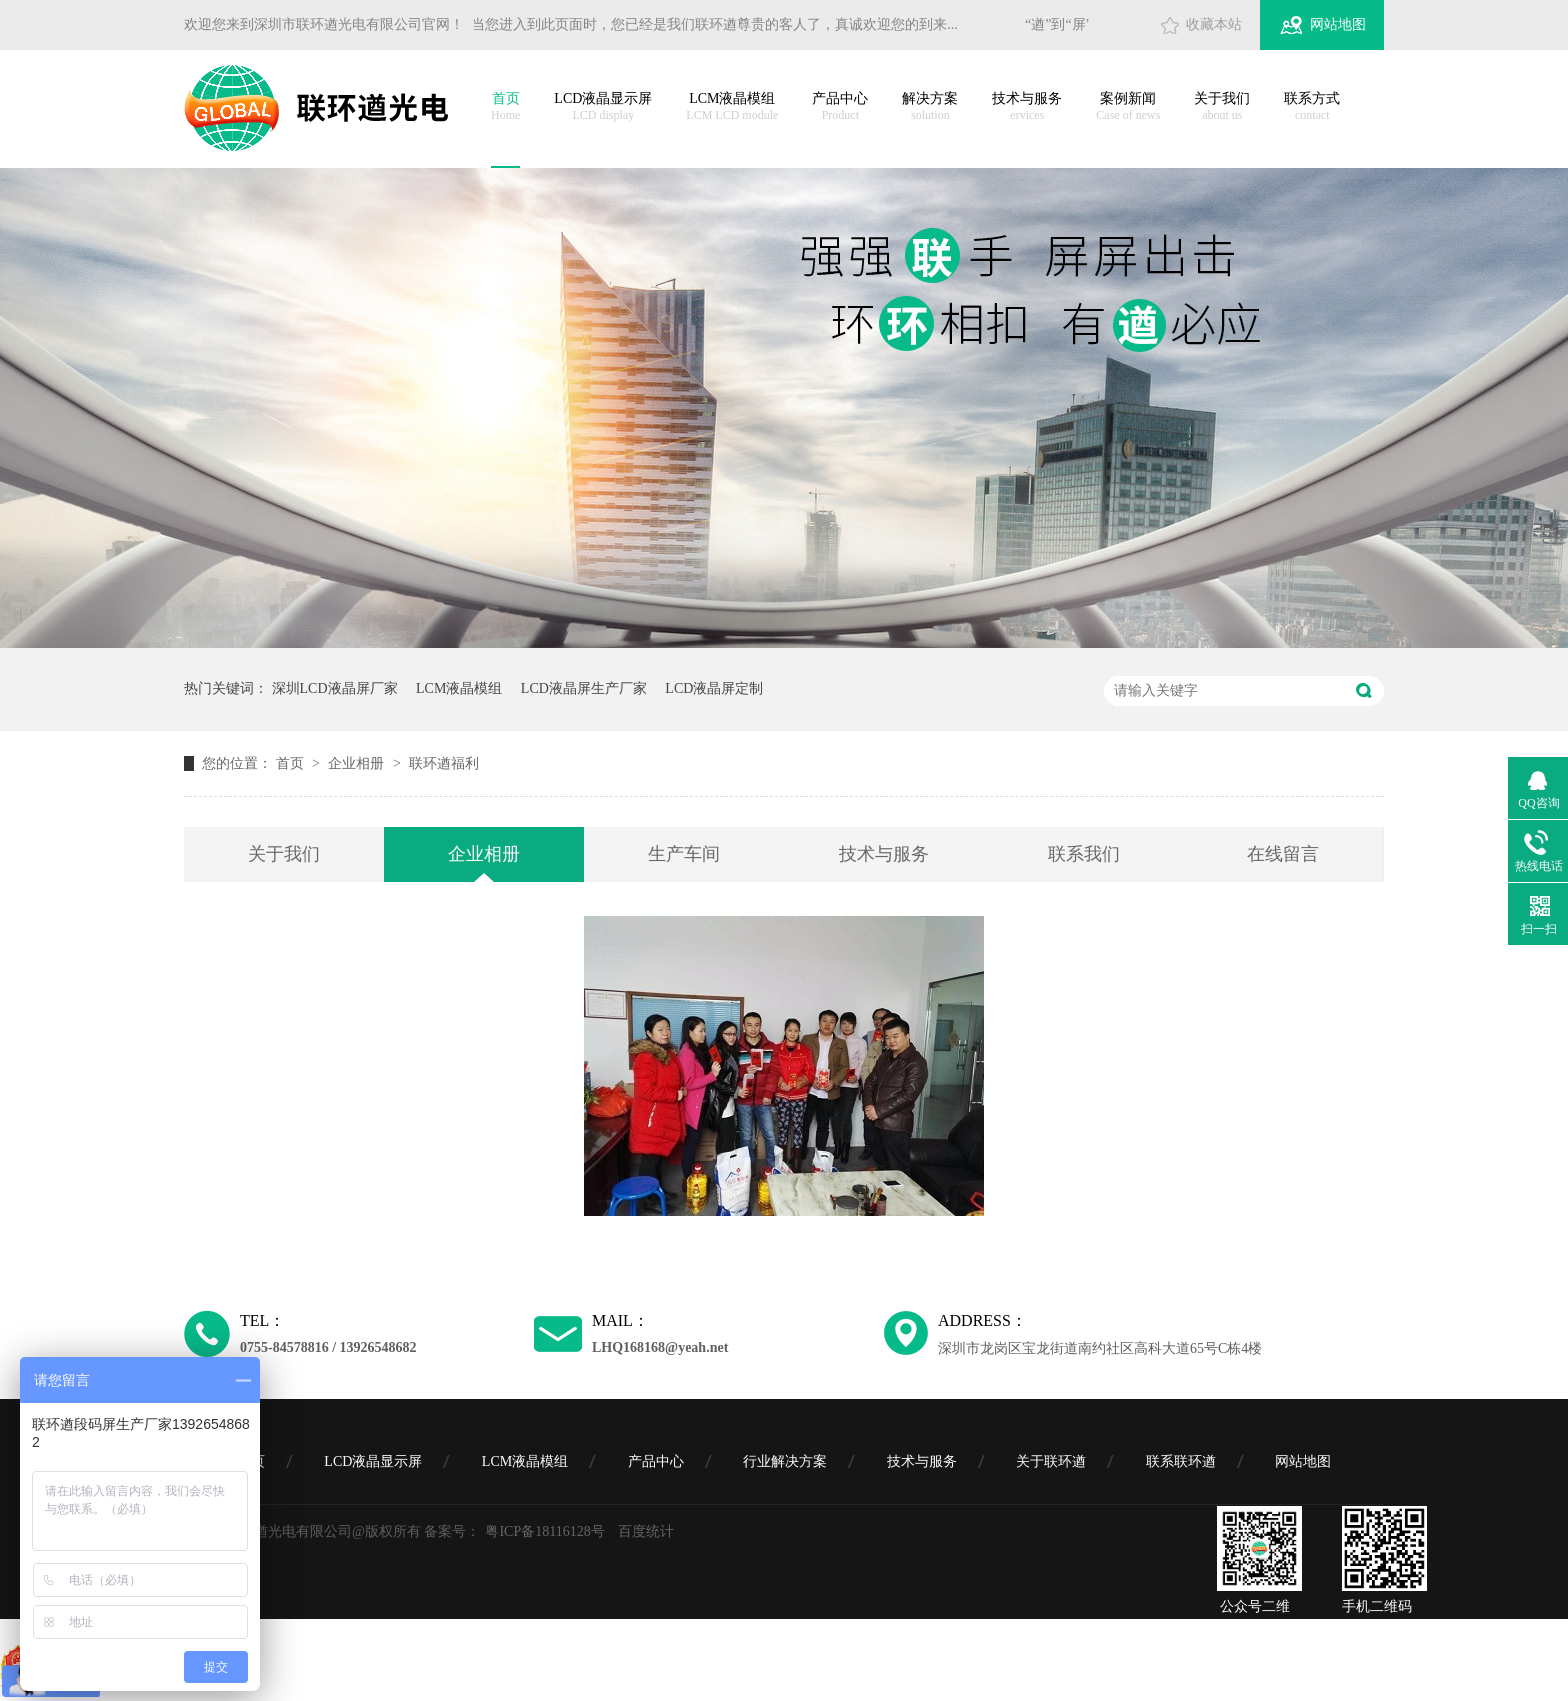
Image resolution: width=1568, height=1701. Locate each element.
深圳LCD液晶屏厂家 (335, 688)
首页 (505, 107)
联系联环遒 (1181, 1461)
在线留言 (1283, 854)
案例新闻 (1128, 107)
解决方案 (930, 107)
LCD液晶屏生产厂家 (584, 688)
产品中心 (840, 107)
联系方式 (1312, 107)
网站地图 (1338, 24)
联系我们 (1084, 854)
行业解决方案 (785, 1461)
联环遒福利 (444, 763)
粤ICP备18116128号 (544, 1531)
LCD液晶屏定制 (714, 688)
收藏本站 (1214, 24)
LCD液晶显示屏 (603, 107)
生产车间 (684, 854)
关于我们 (1222, 107)
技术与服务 (1027, 107)
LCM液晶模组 (732, 107)
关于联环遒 (1051, 1461)
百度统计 (646, 1531)
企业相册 (358, 763)
